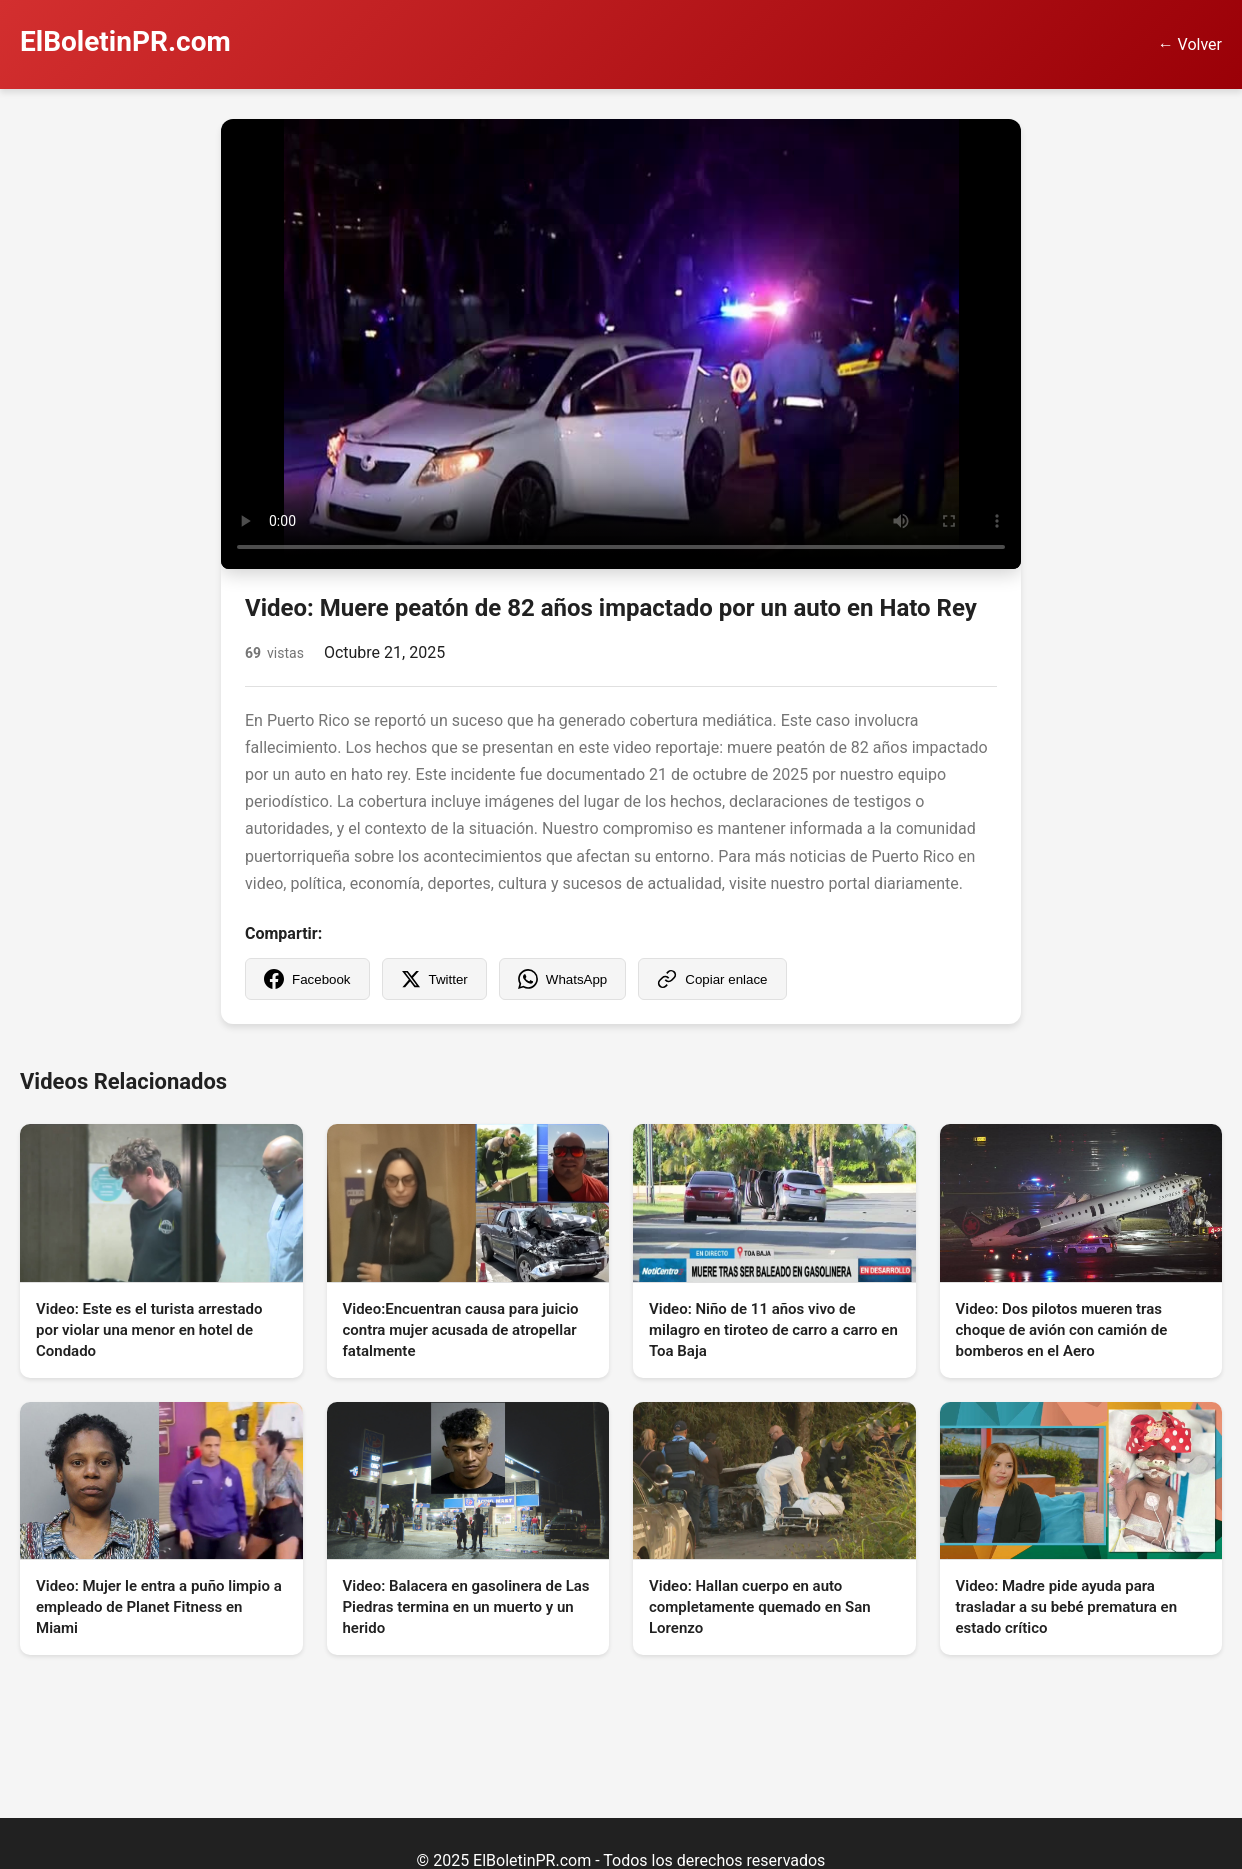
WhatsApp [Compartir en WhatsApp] (563, 979)
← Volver (1190, 44)
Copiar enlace (712, 979)
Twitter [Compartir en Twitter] (434, 979)
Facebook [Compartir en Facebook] (307, 979)
